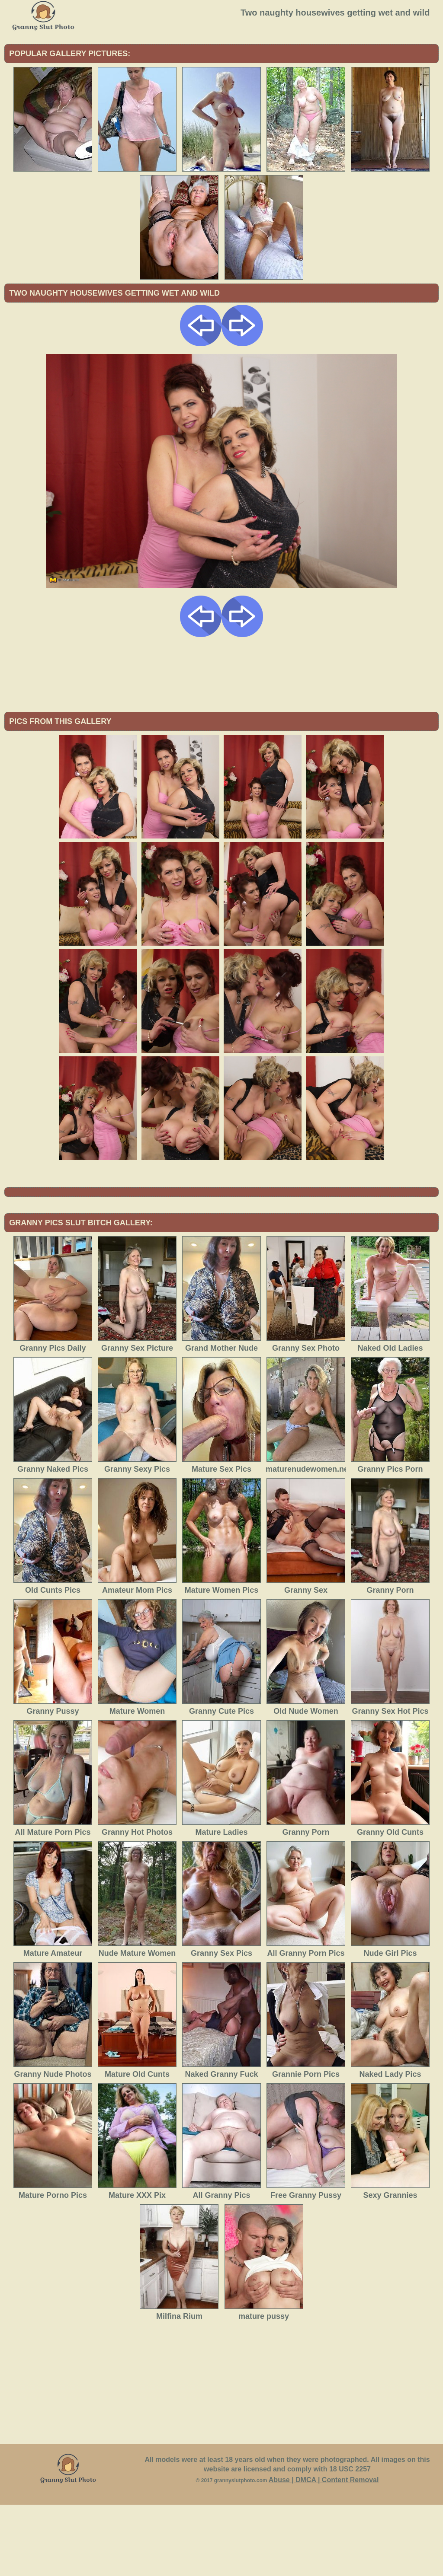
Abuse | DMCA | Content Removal (324, 2551)
